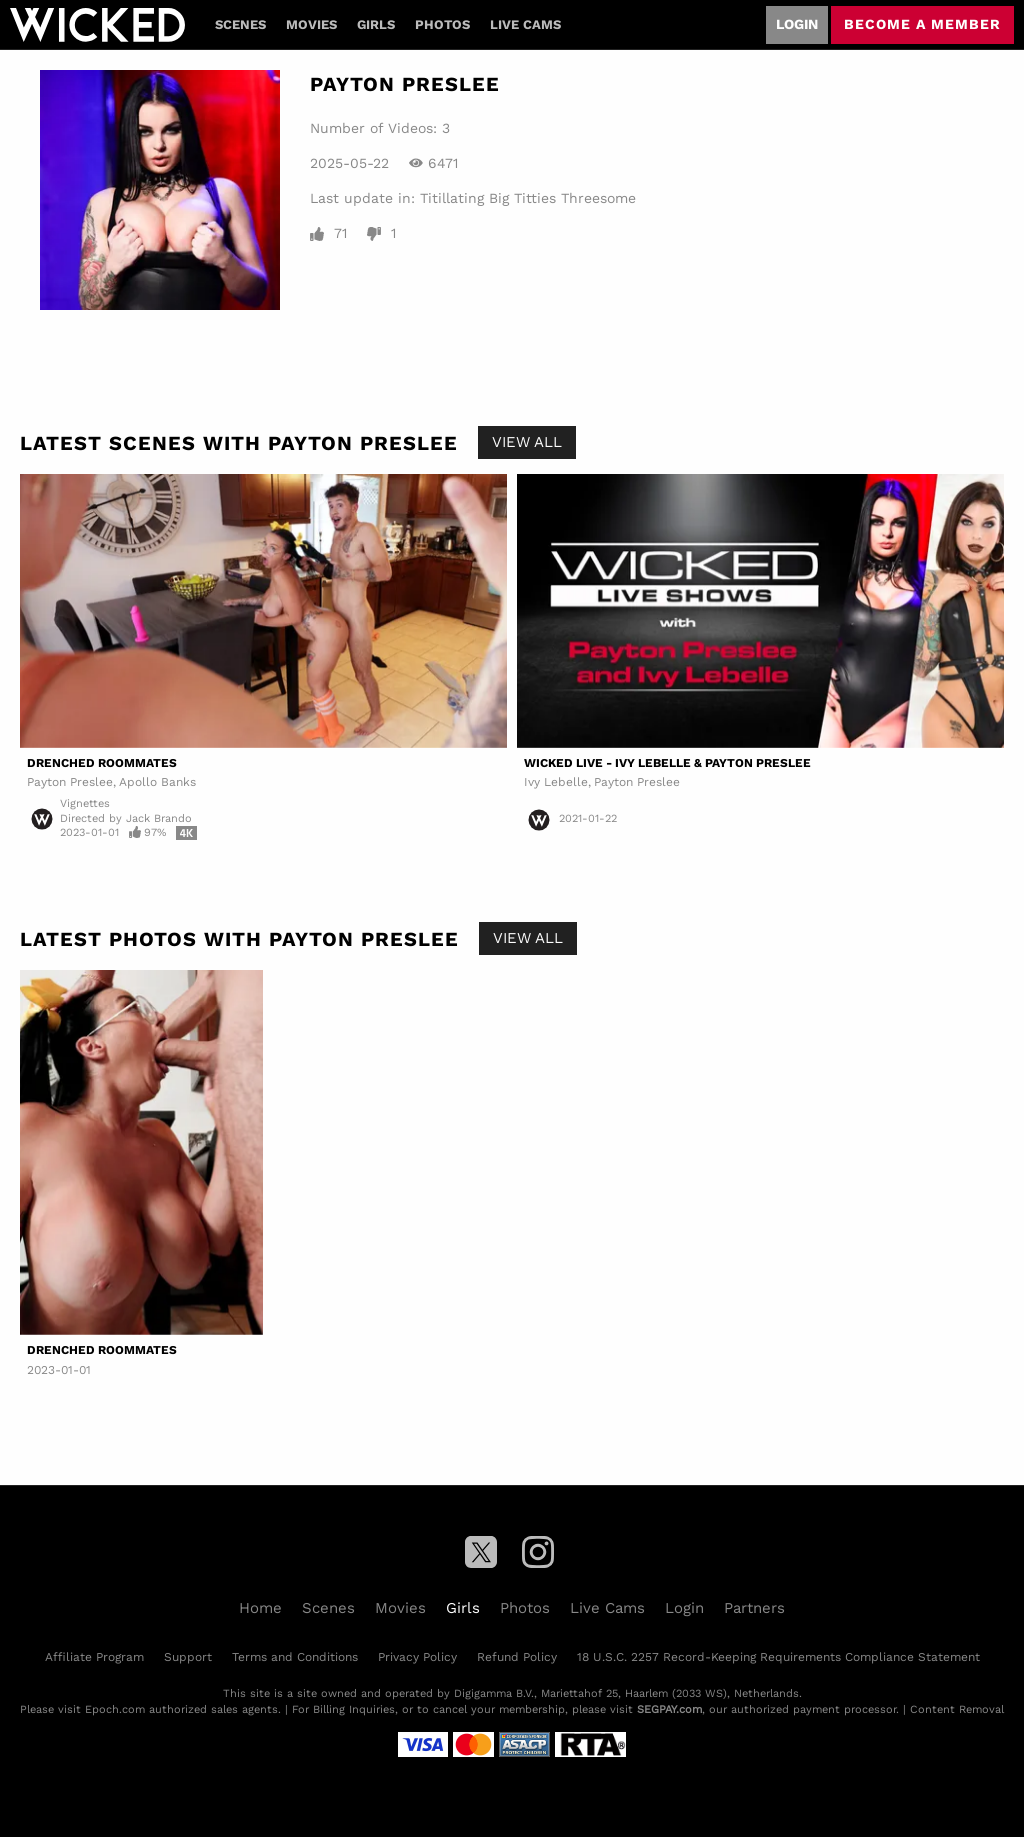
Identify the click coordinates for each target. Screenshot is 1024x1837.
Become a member (922, 24)
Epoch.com (115, 1709)
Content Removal (957, 1709)
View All (527, 442)
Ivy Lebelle (556, 782)
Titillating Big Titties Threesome (528, 198)
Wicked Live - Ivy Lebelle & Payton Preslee (667, 763)
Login (797, 24)
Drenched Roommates (102, 763)
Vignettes (85, 803)
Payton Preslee (70, 782)
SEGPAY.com (669, 1709)
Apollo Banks (157, 782)
